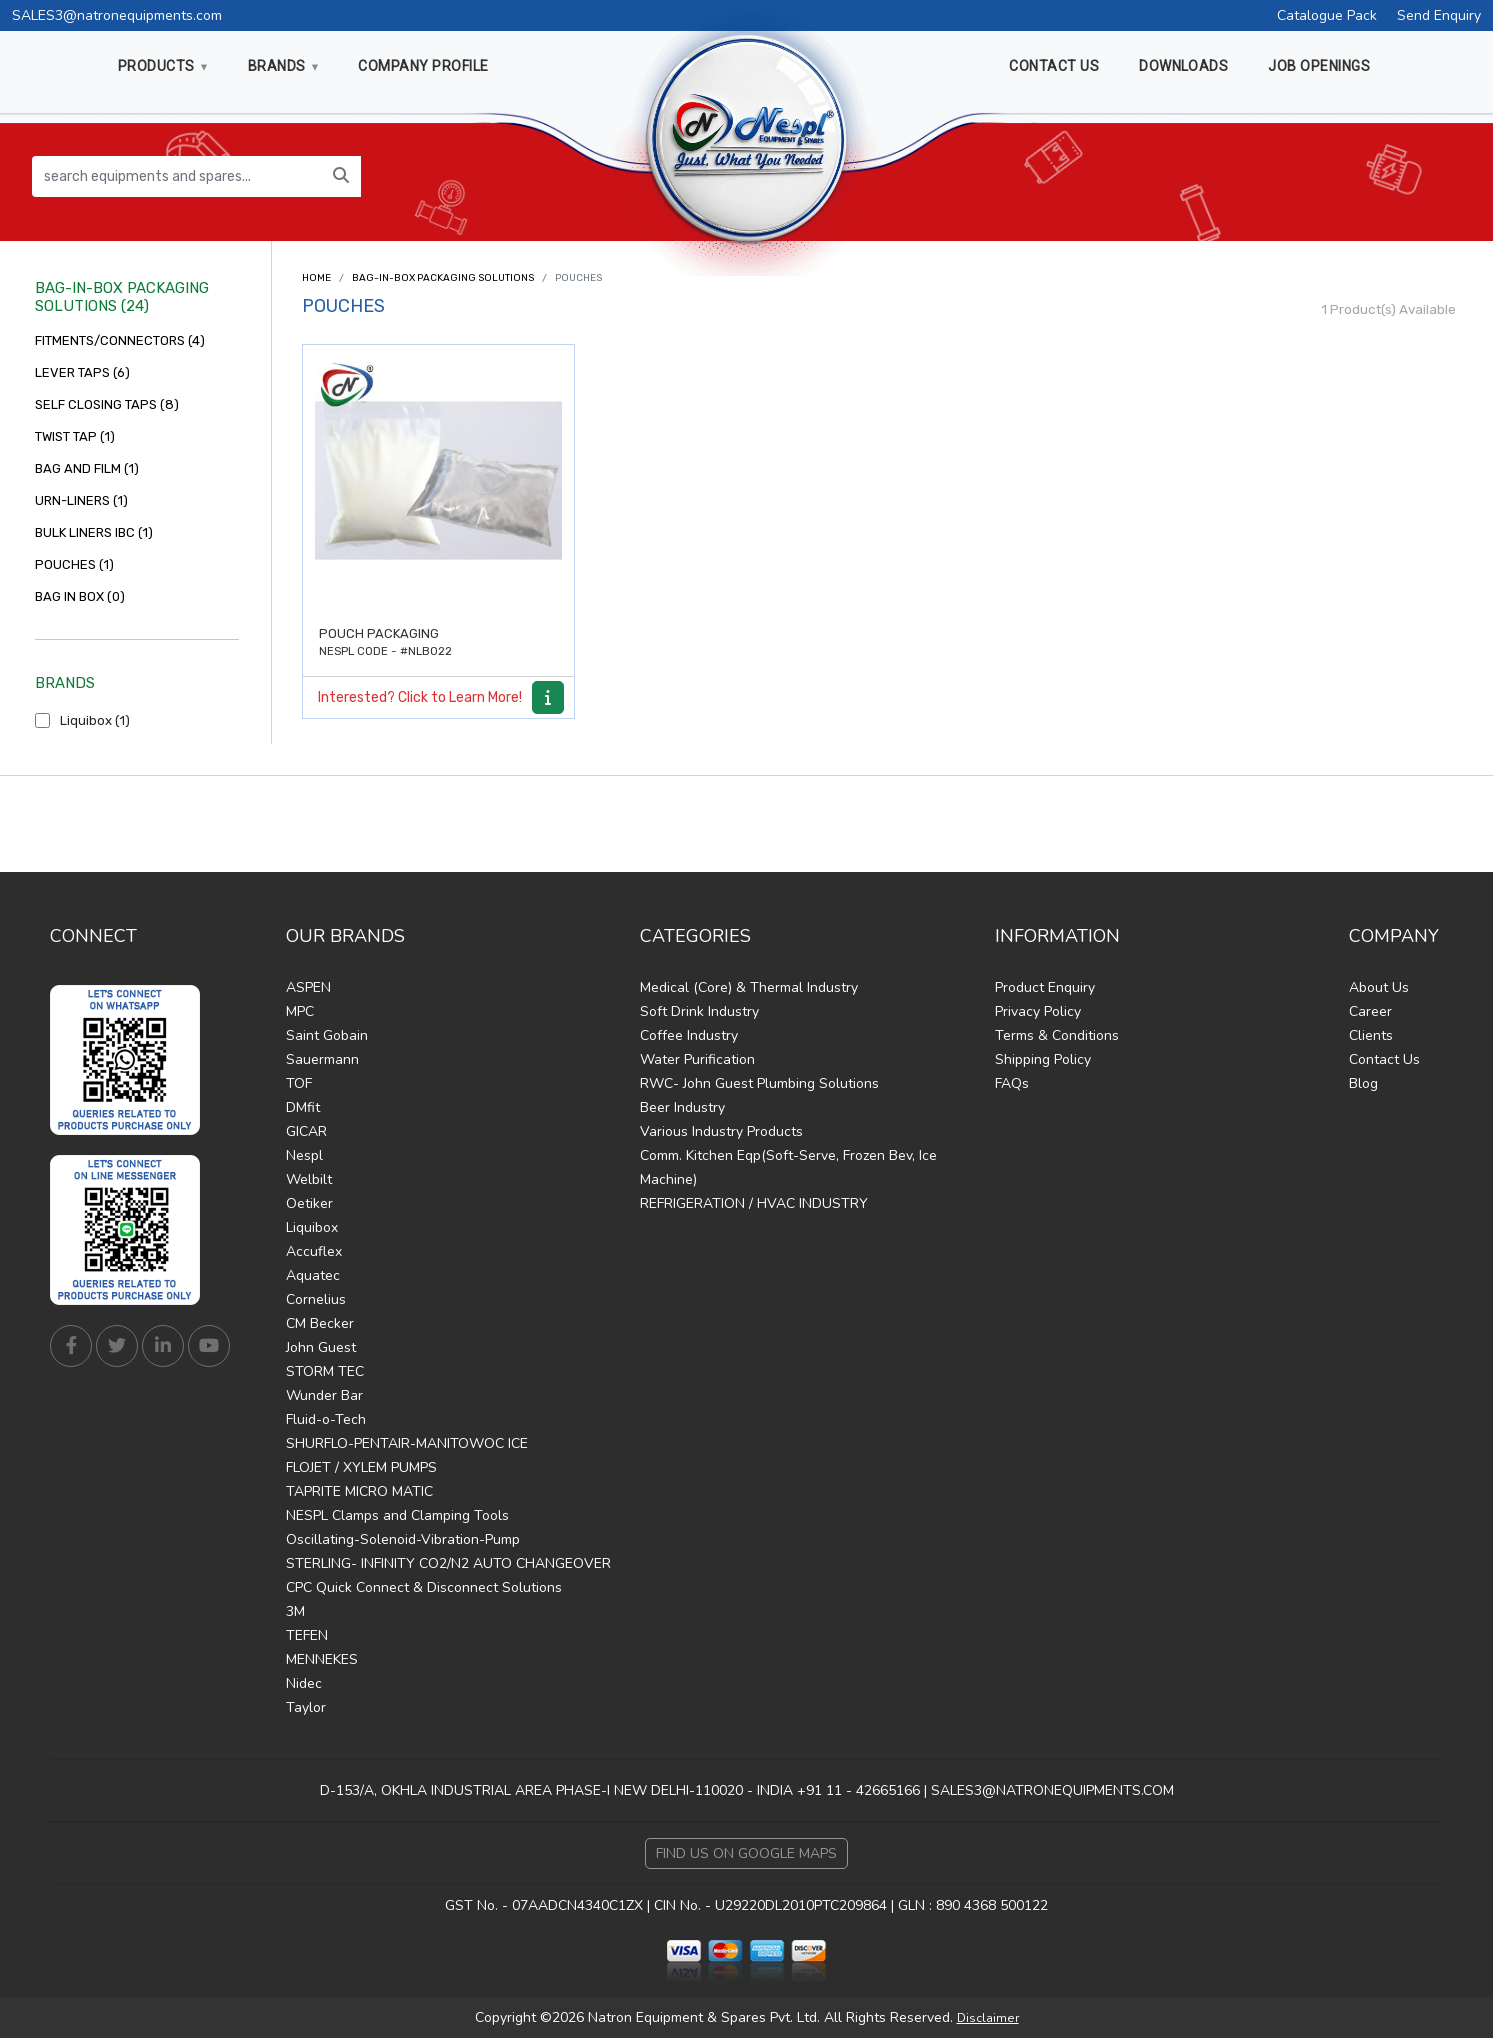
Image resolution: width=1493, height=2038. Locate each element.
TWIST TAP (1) (75, 436)
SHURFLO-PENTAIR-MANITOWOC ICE (407, 1443)
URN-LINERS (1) (81, 500)
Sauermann (322, 1059)
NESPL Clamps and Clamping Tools (397, 1515)
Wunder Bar (324, 1395)
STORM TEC (325, 1371)
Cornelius (316, 1299)
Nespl (304, 1155)
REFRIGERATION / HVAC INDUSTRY (754, 1203)
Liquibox (312, 1227)
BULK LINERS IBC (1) (94, 532)
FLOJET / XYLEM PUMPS (361, 1467)
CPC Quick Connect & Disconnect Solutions (424, 1587)
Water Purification (697, 1059)
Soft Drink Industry (699, 1011)
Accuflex (314, 1251)
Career (1370, 1011)
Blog (1363, 1083)
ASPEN (308, 987)
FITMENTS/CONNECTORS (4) (120, 340)
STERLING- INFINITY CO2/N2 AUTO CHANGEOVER (448, 1563)
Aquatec (313, 1275)
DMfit (303, 1107)
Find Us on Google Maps (746, 1853)
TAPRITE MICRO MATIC (359, 1491)
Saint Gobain (327, 1035)
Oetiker (309, 1203)
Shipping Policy (1043, 1059)
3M (295, 1611)
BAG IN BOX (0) (80, 596)
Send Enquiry (1439, 15)
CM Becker (320, 1323)
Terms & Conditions (1057, 1035)
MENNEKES (322, 1659)
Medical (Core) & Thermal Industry (749, 987)
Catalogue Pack (1327, 15)
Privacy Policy (1038, 1011)
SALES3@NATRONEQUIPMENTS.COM (1052, 1790)
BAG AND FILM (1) (87, 468)
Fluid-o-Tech (326, 1419)
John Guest (321, 1347)
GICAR (306, 1131)
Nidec (304, 1683)
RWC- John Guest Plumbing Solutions (759, 1083)
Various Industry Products (721, 1131)
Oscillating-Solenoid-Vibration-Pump (403, 1539)
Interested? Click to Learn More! (420, 697)
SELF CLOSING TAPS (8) (107, 404)
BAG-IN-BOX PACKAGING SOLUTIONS (443, 278)
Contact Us (1384, 1059)
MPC (300, 1011)
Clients (1371, 1035)
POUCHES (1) (74, 564)
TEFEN (307, 1635)
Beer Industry (682, 1107)
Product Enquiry (1045, 987)
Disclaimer (988, 2018)
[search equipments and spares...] (177, 176)
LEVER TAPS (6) (82, 372)
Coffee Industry (689, 1035)
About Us (1379, 987)
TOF (299, 1083)
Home (316, 278)
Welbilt (309, 1179)
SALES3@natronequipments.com (117, 15)
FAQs (1012, 1083)
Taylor (306, 1707)
